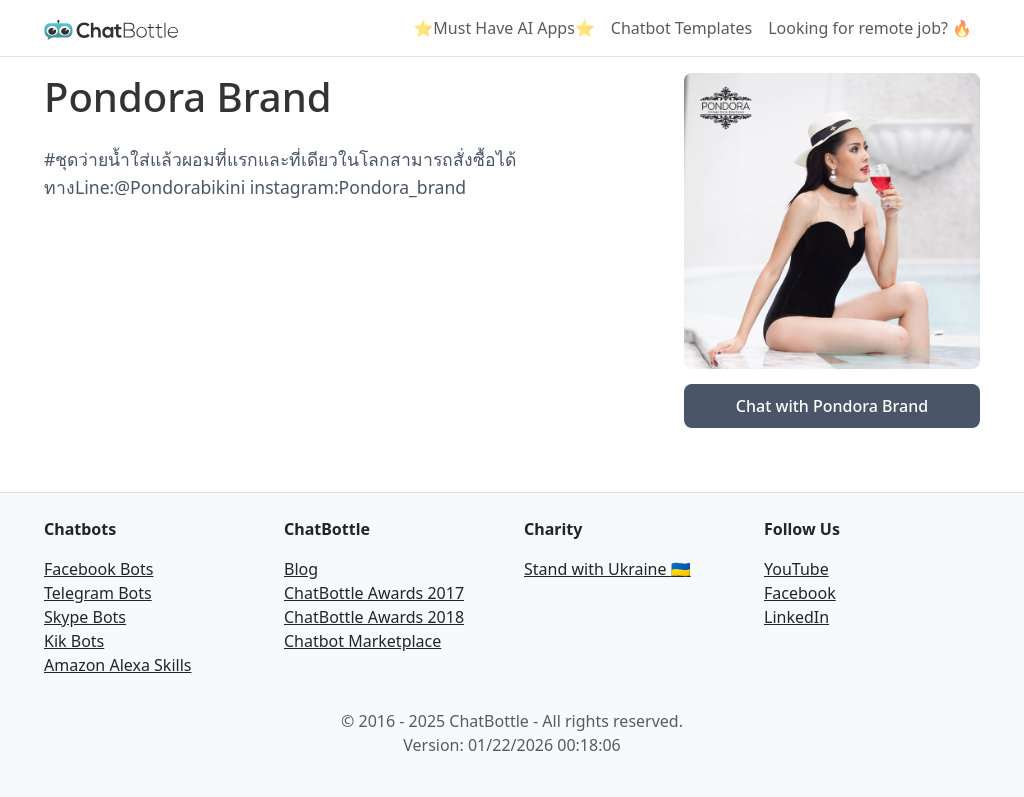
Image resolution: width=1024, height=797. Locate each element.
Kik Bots (74, 641)
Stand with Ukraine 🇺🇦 (607, 569)
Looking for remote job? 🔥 (870, 28)
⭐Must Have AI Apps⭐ (503, 28)
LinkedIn (796, 617)
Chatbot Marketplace (362, 641)
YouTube (796, 569)
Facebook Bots (98, 569)
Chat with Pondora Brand (832, 406)
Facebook (800, 593)
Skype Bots (85, 617)
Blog (301, 569)
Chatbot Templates (681, 28)
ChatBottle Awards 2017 (374, 593)
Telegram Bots (98, 593)
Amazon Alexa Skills (117, 665)
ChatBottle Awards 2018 (374, 617)
